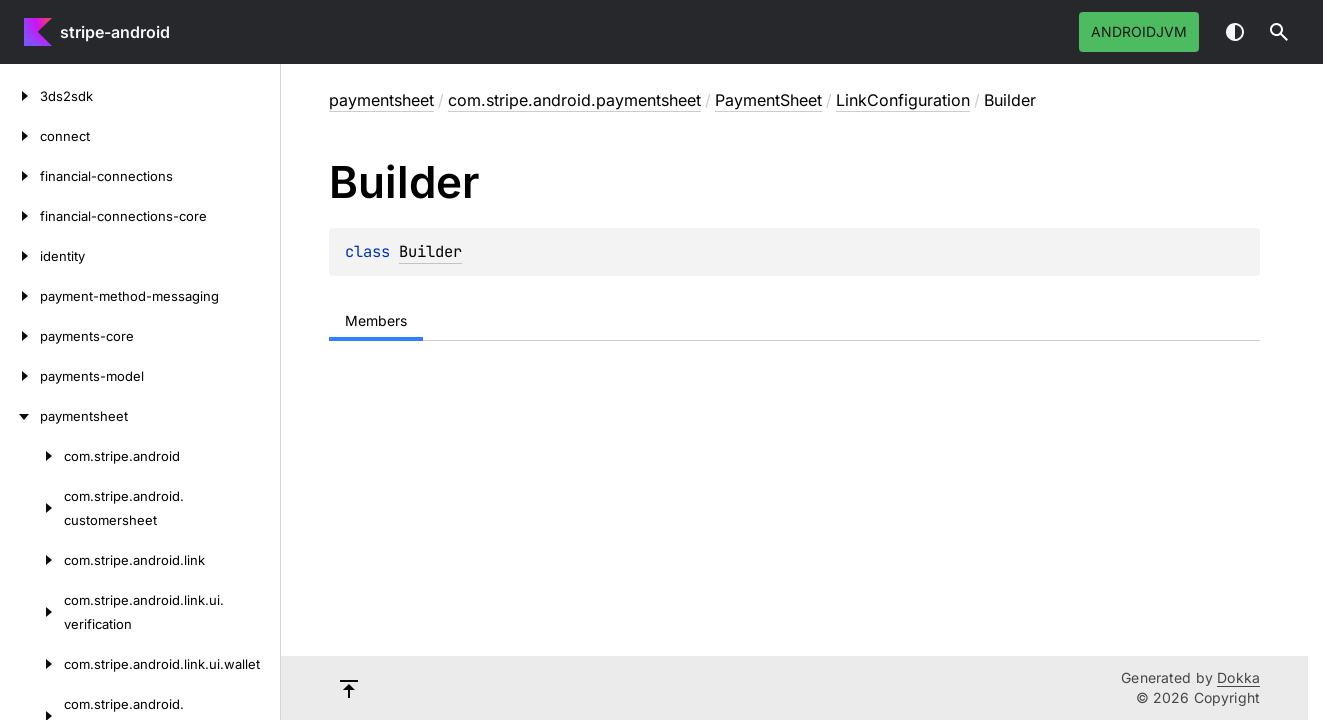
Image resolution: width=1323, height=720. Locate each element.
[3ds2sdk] (20, 96)
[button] (1279, 32)
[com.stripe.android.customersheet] (32, 508)
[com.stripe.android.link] (32, 560)
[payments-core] (20, 336)
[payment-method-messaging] (20, 296)
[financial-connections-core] (20, 216)
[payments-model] (20, 376)
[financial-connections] (20, 176)
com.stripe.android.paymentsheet (574, 100)
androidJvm (1139, 31)
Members (376, 320)
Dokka (1238, 677)
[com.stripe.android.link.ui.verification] (32, 612)
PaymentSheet (768, 100)
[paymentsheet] (20, 416)
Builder (430, 251)
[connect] (20, 136)
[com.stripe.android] (32, 456)
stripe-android (115, 32)
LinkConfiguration (903, 100)
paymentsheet (381, 100)
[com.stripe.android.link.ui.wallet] (32, 664)
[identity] (20, 256)
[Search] (1279, 32)
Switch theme (1235, 32)
